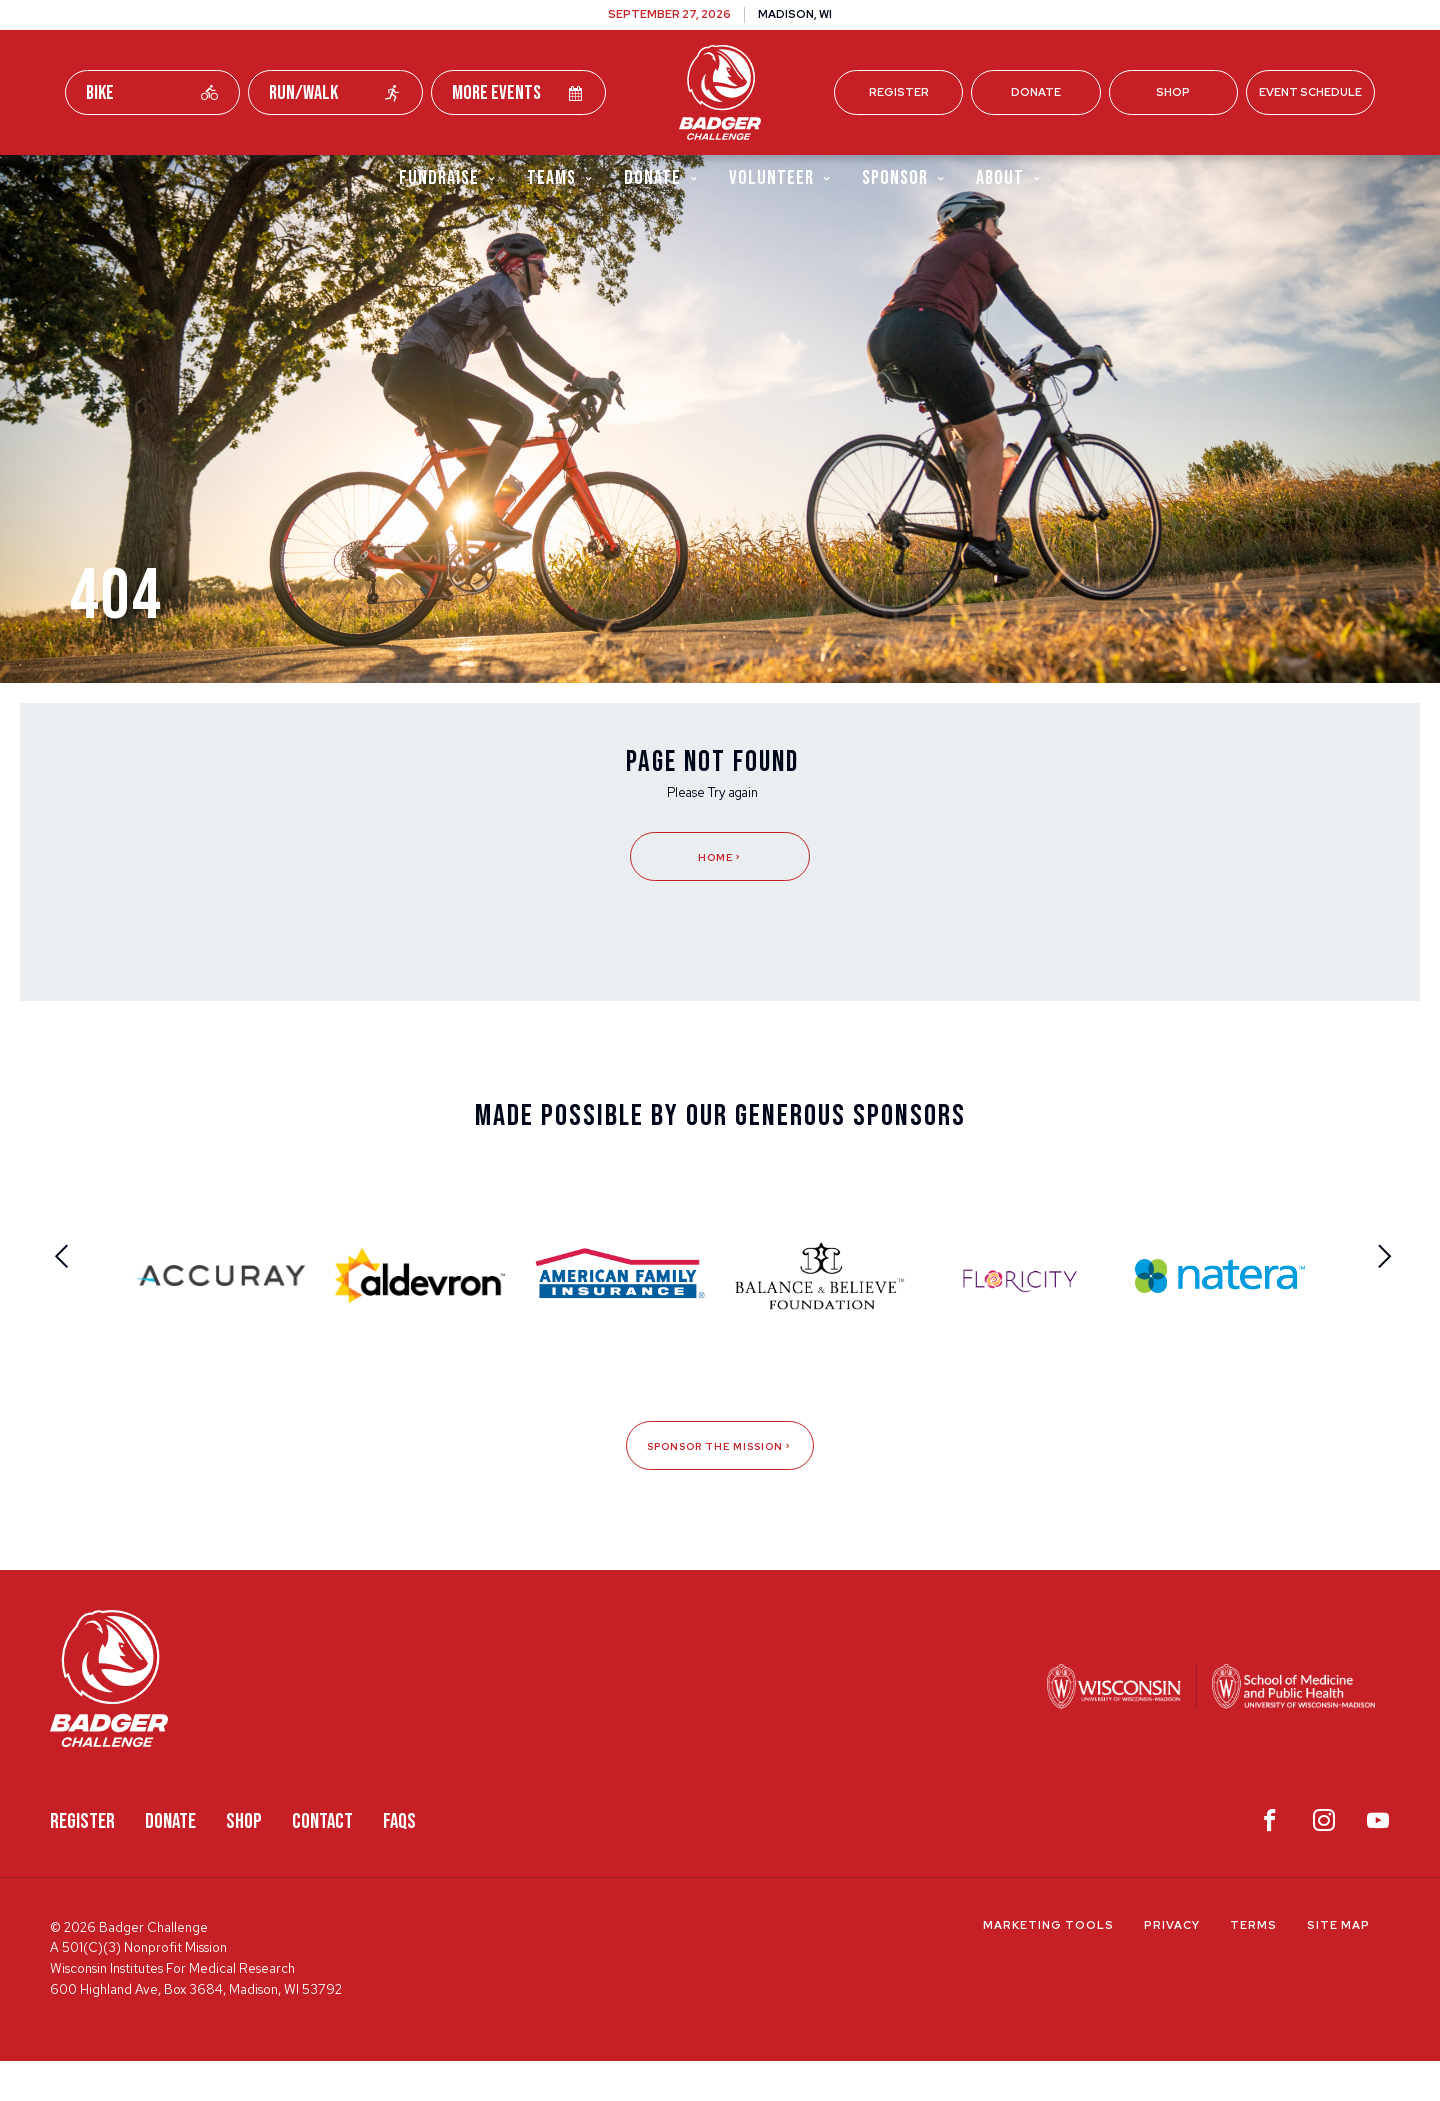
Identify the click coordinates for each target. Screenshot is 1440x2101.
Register (899, 92)
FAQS (399, 1862)
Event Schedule (1310, 92)
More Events (518, 93)
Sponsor (904, 178)
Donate (1036, 92)
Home (720, 895)
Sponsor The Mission (720, 1486)
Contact (322, 1862)
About (1009, 178)
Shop (1173, 92)
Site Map (1338, 1966)
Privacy (1172, 1966)
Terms (1253, 1966)
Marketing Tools (1048, 1966)
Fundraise (448, 178)
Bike (152, 93)
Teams (560, 178)
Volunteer (780, 178)
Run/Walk (335, 93)
